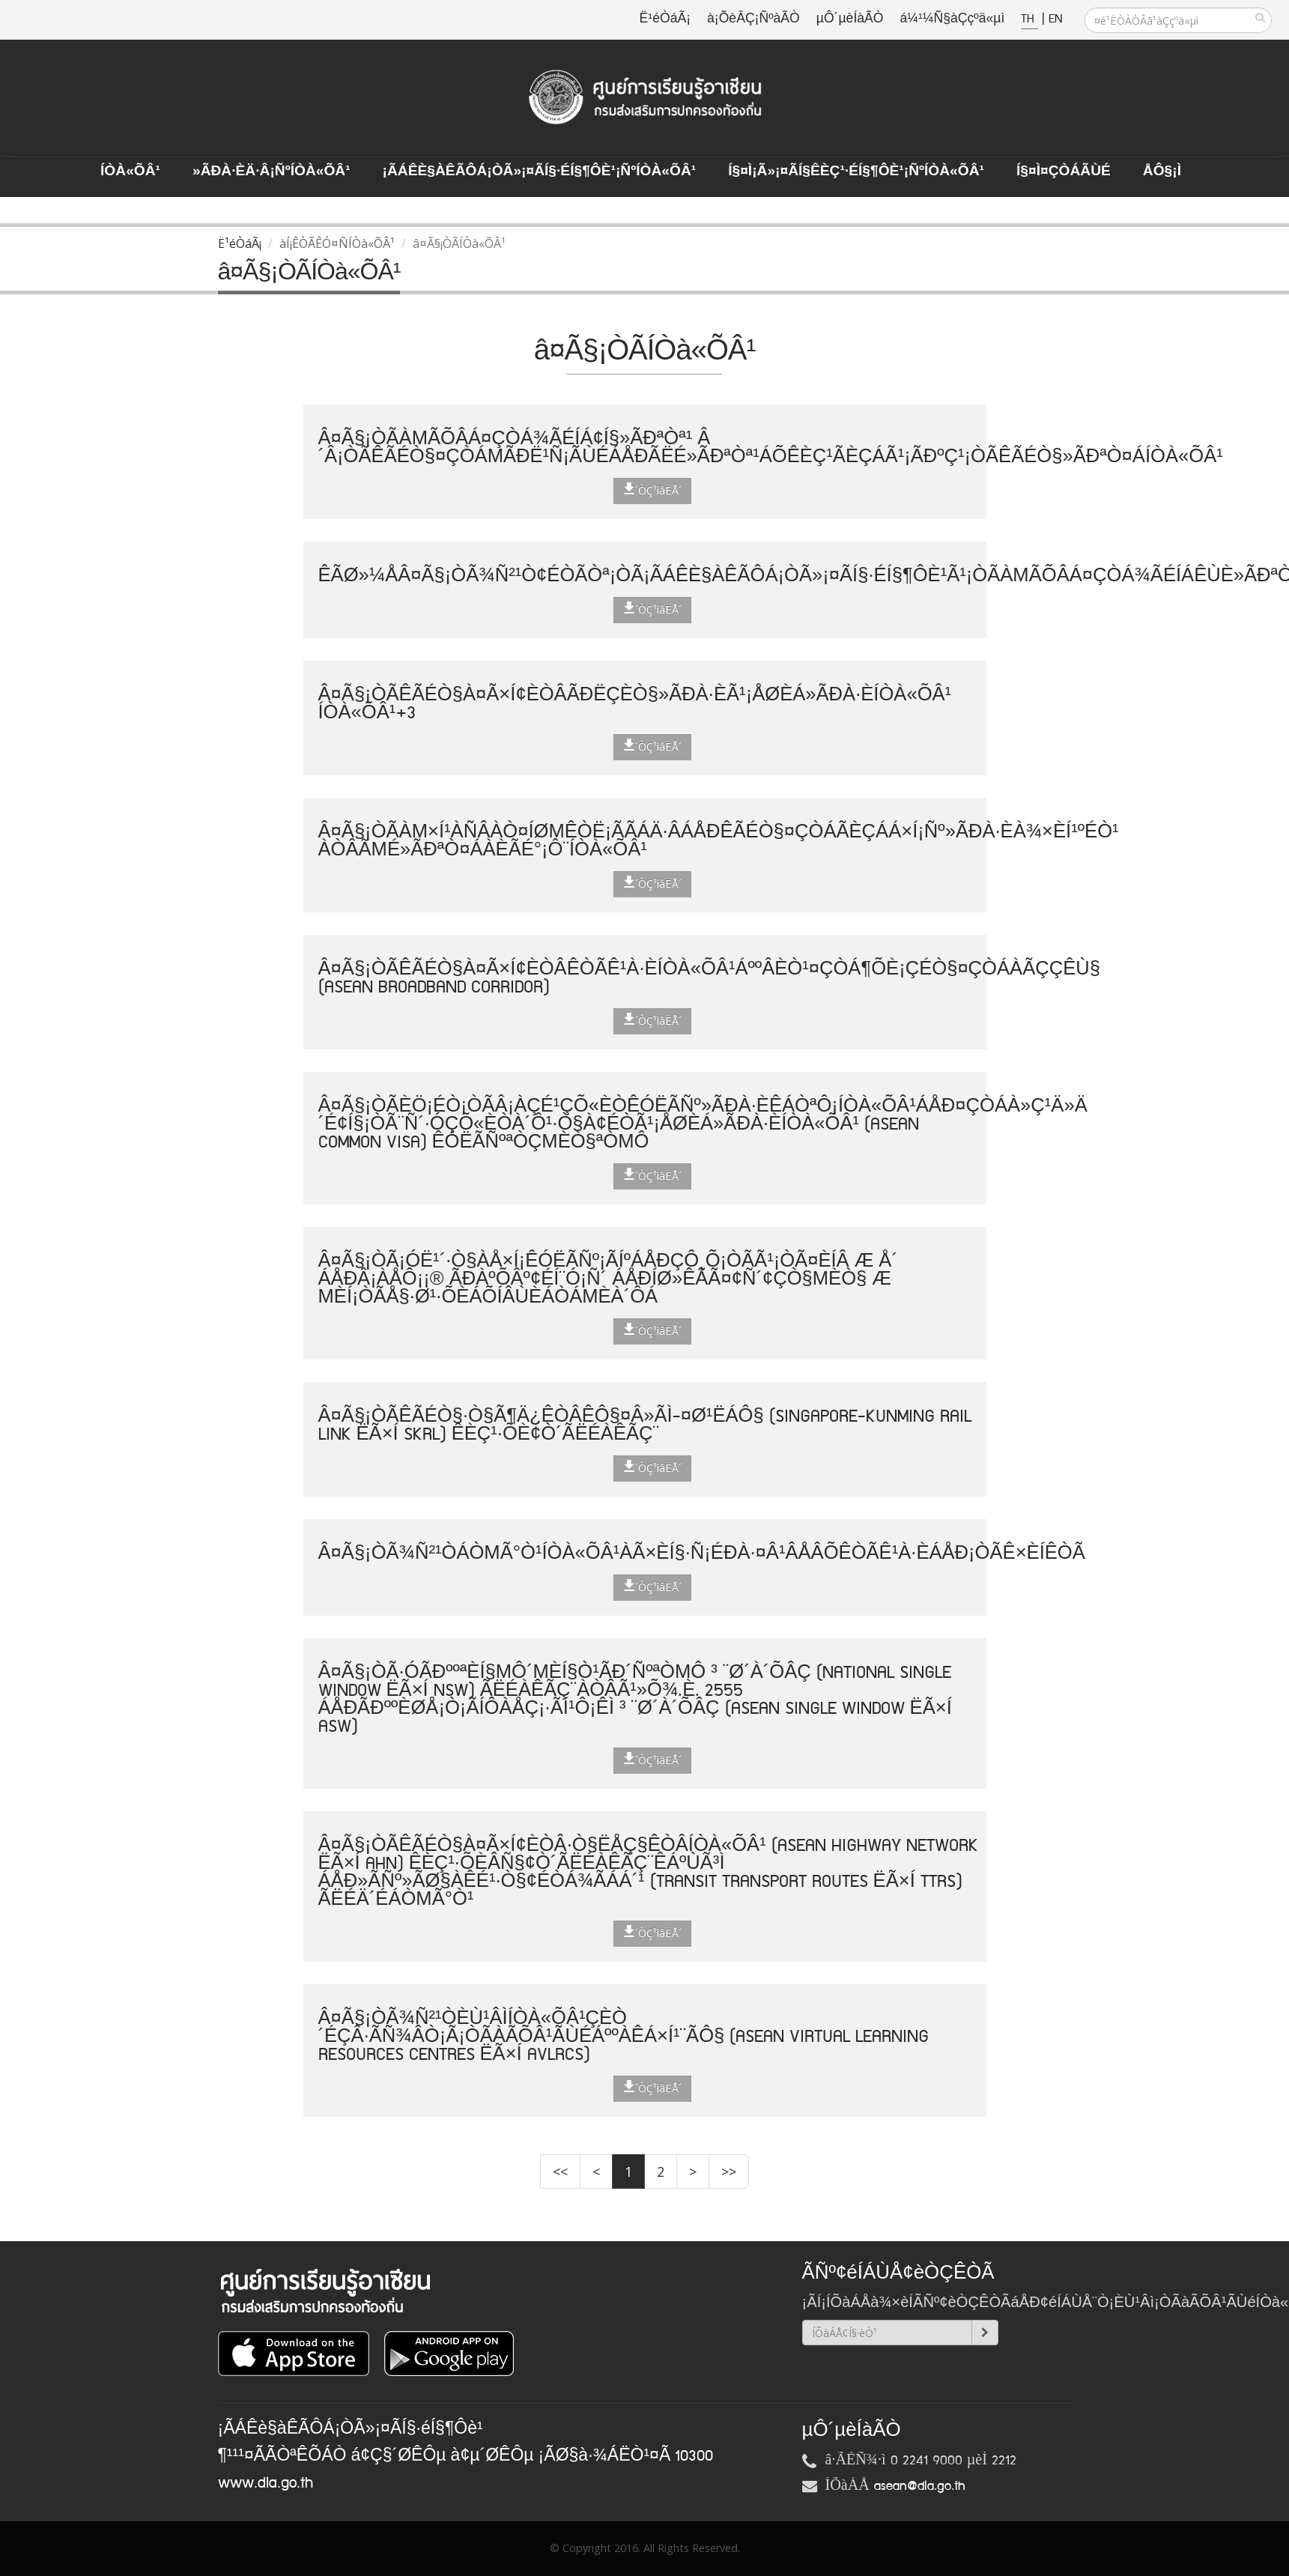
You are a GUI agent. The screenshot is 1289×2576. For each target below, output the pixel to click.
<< (560, 2171)
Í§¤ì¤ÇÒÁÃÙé (1063, 171)
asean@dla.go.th (919, 2486)
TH (1029, 19)
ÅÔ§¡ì (1162, 171)
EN (1055, 19)
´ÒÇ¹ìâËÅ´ (652, 489)
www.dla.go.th (265, 2483)
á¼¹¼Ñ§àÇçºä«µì (952, 19)
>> (728, 2171)
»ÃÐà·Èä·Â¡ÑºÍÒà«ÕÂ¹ (271, 171)
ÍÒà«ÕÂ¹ (130, 171)
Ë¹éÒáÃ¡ (665, 19)
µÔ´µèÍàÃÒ (850, 19)
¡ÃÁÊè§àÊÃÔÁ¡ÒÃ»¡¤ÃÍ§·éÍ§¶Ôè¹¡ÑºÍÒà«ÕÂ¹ (540, 171)
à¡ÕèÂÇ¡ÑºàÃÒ (753, 19)
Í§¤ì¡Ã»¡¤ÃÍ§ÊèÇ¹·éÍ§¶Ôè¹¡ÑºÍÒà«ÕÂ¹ (856, 171)
